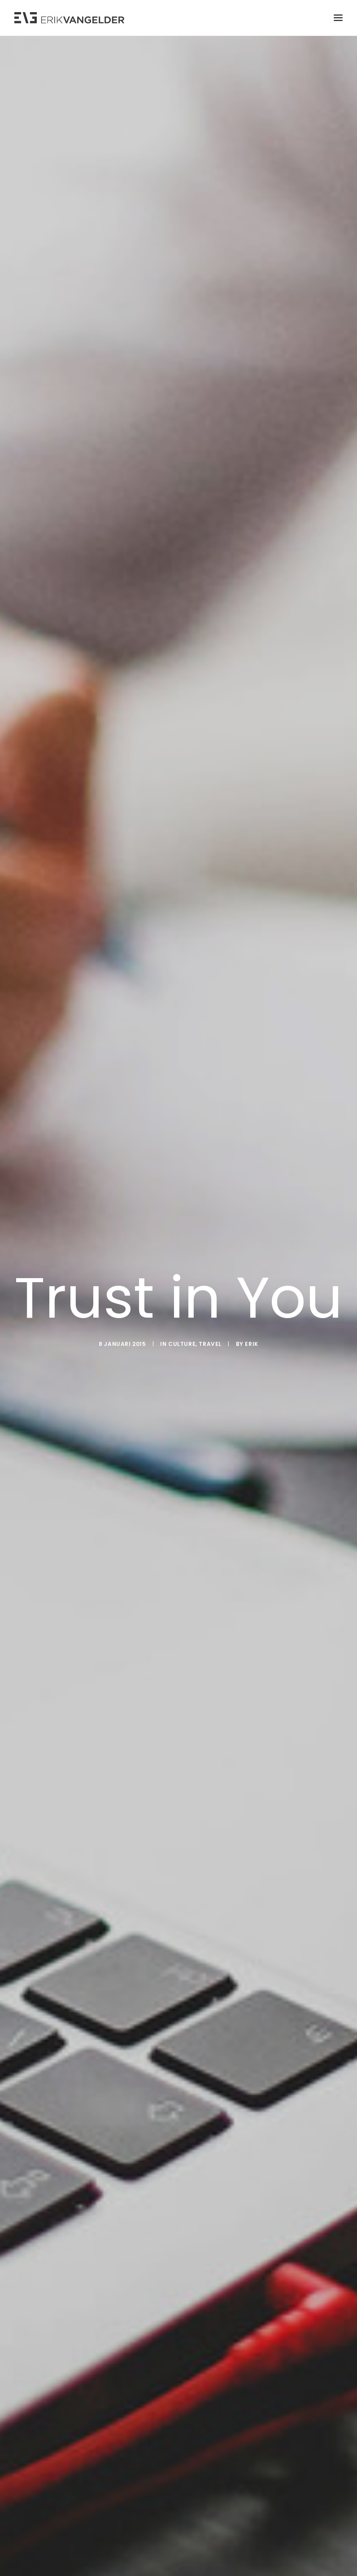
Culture (182, 1344)
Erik (251, 1344)
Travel (210, 1344)
